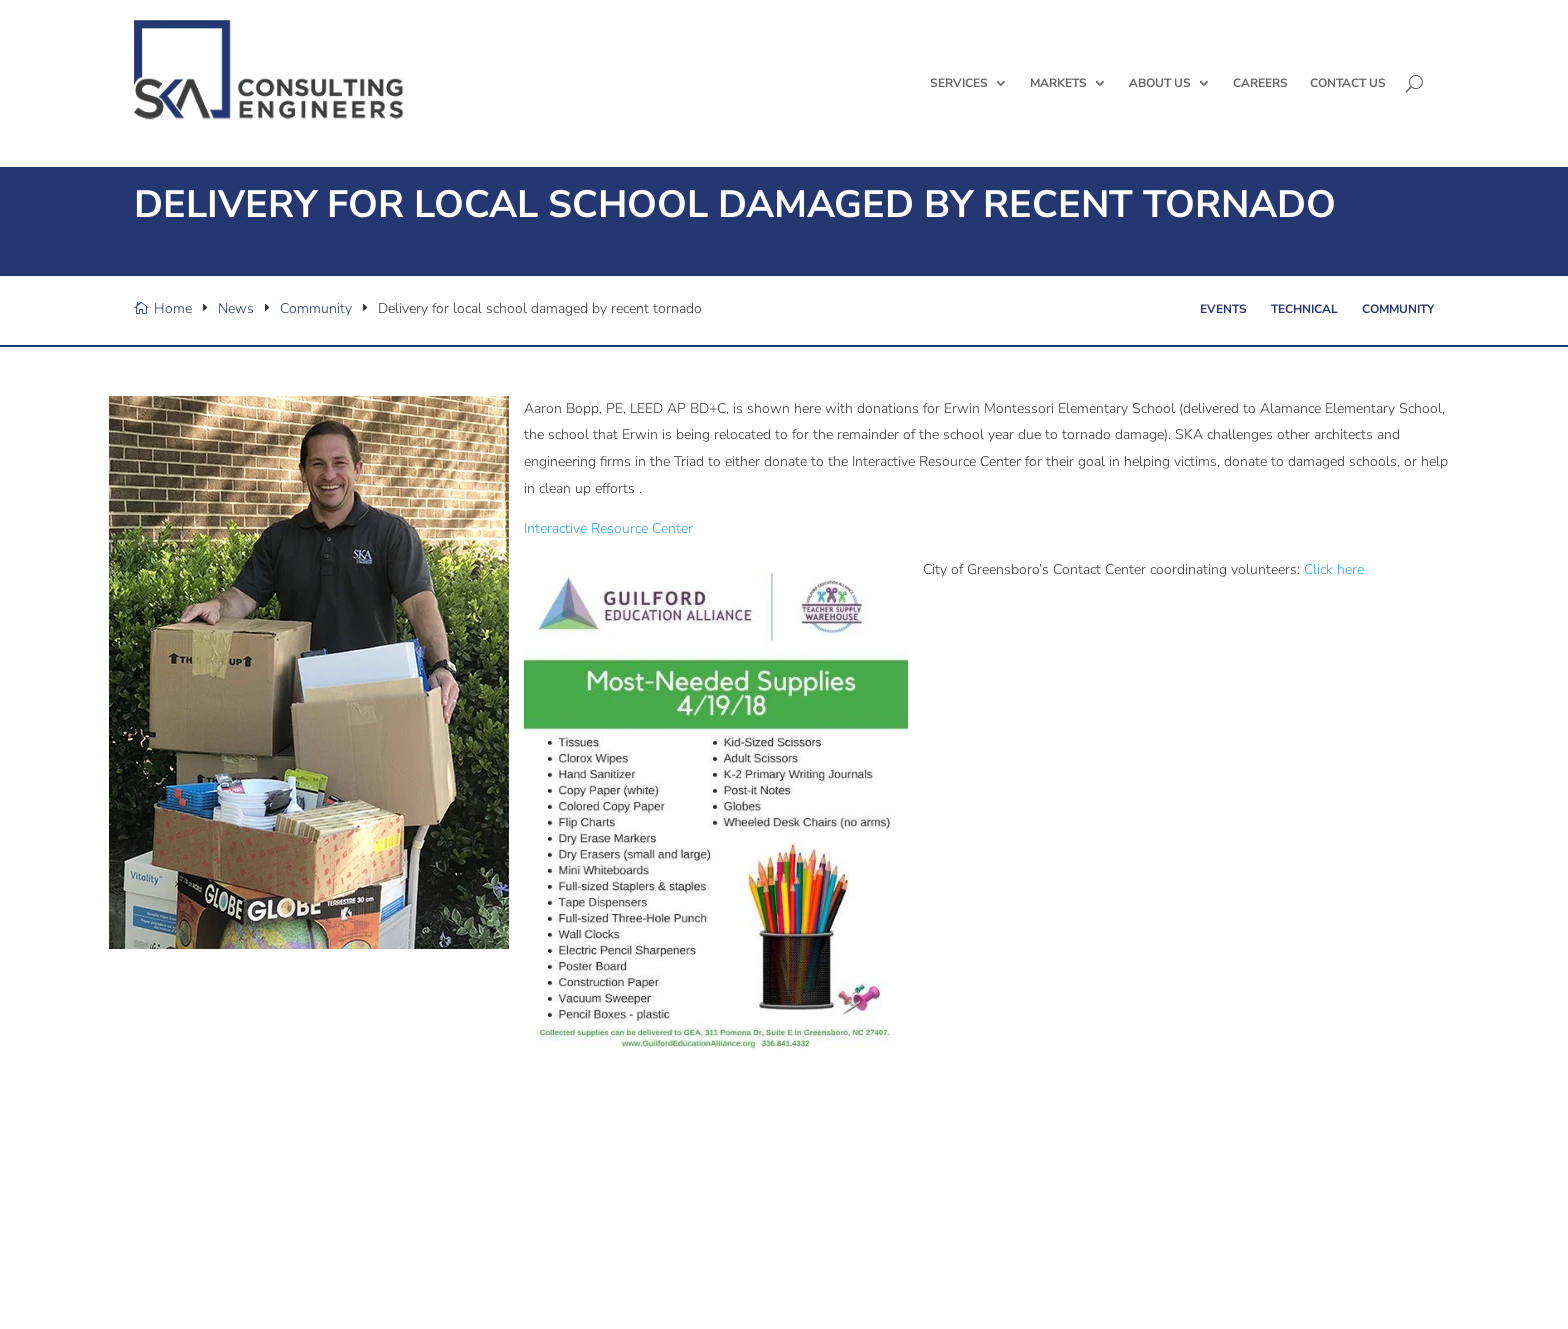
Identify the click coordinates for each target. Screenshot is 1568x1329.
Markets (1058, 83)
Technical (1304, 352)
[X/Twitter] (144, 1268)
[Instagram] (224, 1268)
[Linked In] (184, 1268)
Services (959, 83)
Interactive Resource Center (608, 571)
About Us (1160, 83)
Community (1398, 352)
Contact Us (1348, 83)
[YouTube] (204, 1268)
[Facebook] (164, 1268)
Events (1223, 352)
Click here (1334, 612)
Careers (1260, 83)
